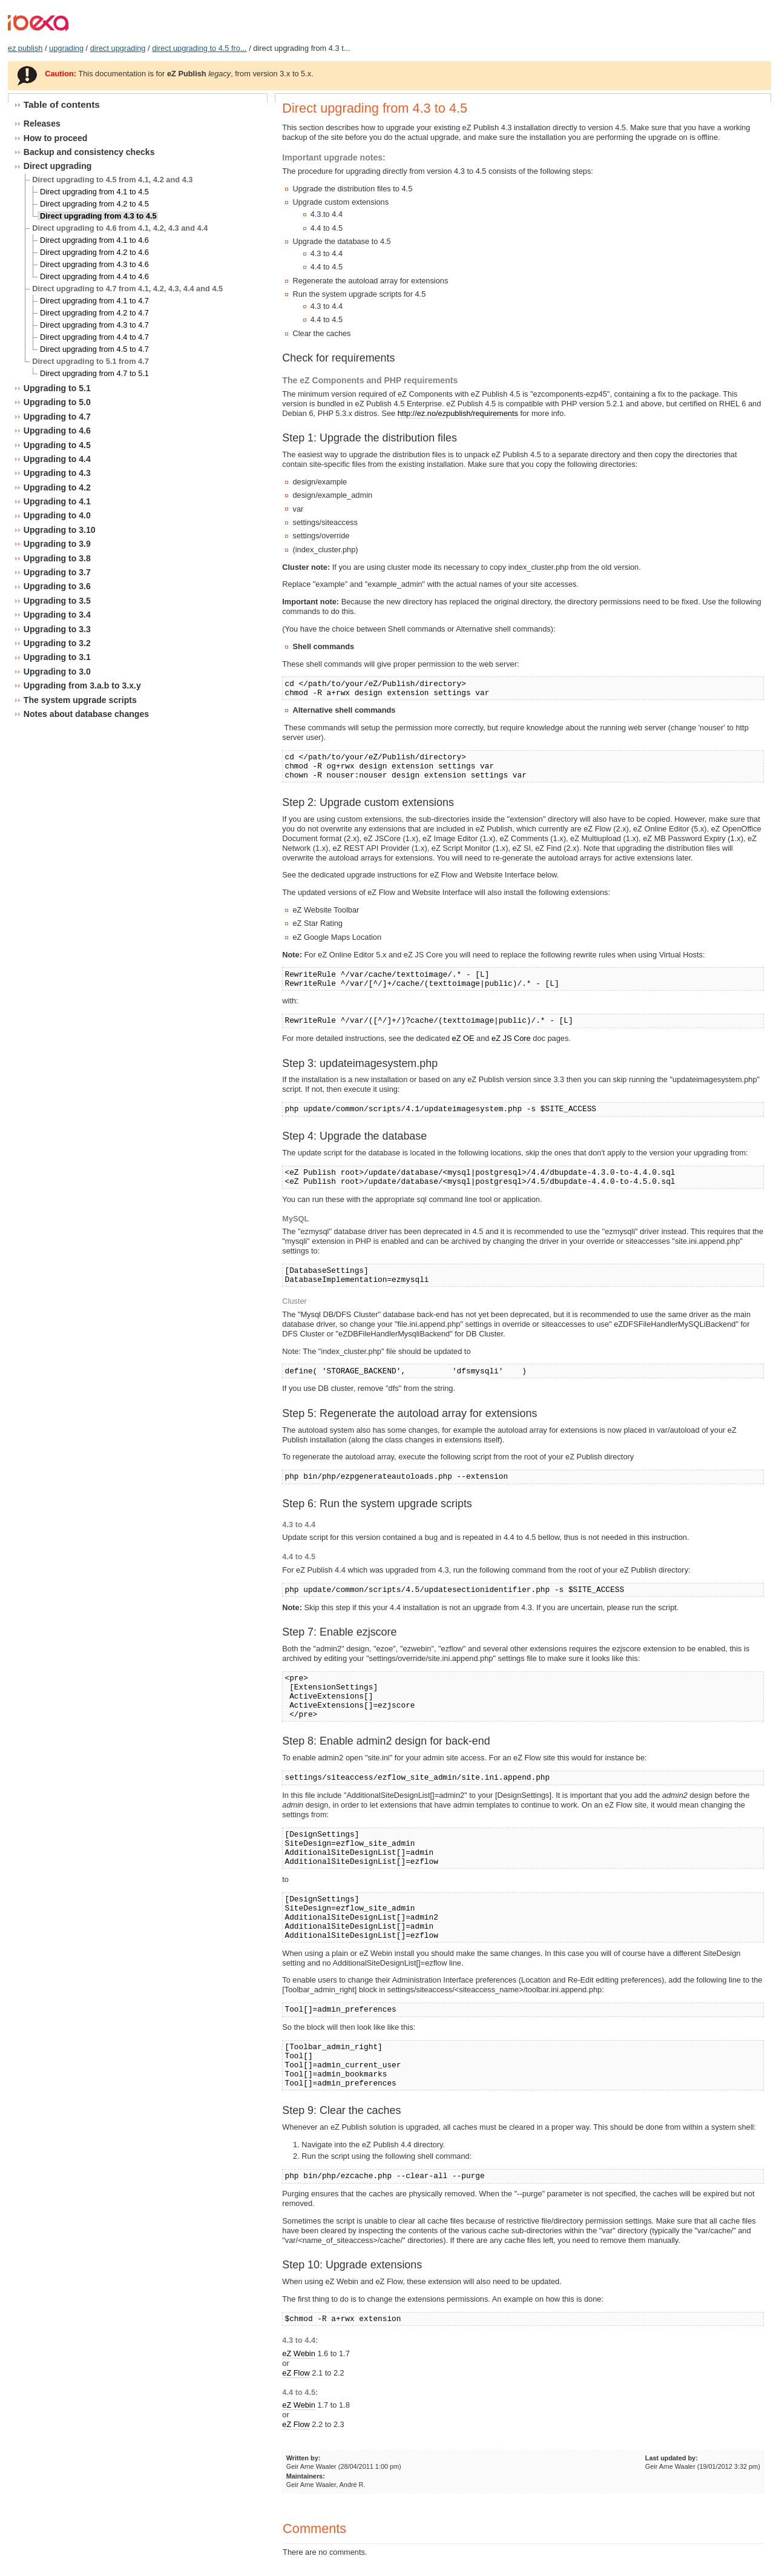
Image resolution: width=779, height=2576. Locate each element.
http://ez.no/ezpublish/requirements (458, 413)
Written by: (303, 2458)
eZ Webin (298, 2353)
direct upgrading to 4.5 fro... (199, 48)
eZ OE (463, 1038)
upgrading (66, 48)
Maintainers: (305, 2476)
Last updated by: (671, 2458)
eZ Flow (296, 2372)
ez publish (25, 48)
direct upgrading (118, 48)
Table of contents (62, 104)
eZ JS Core (511, 1038)
